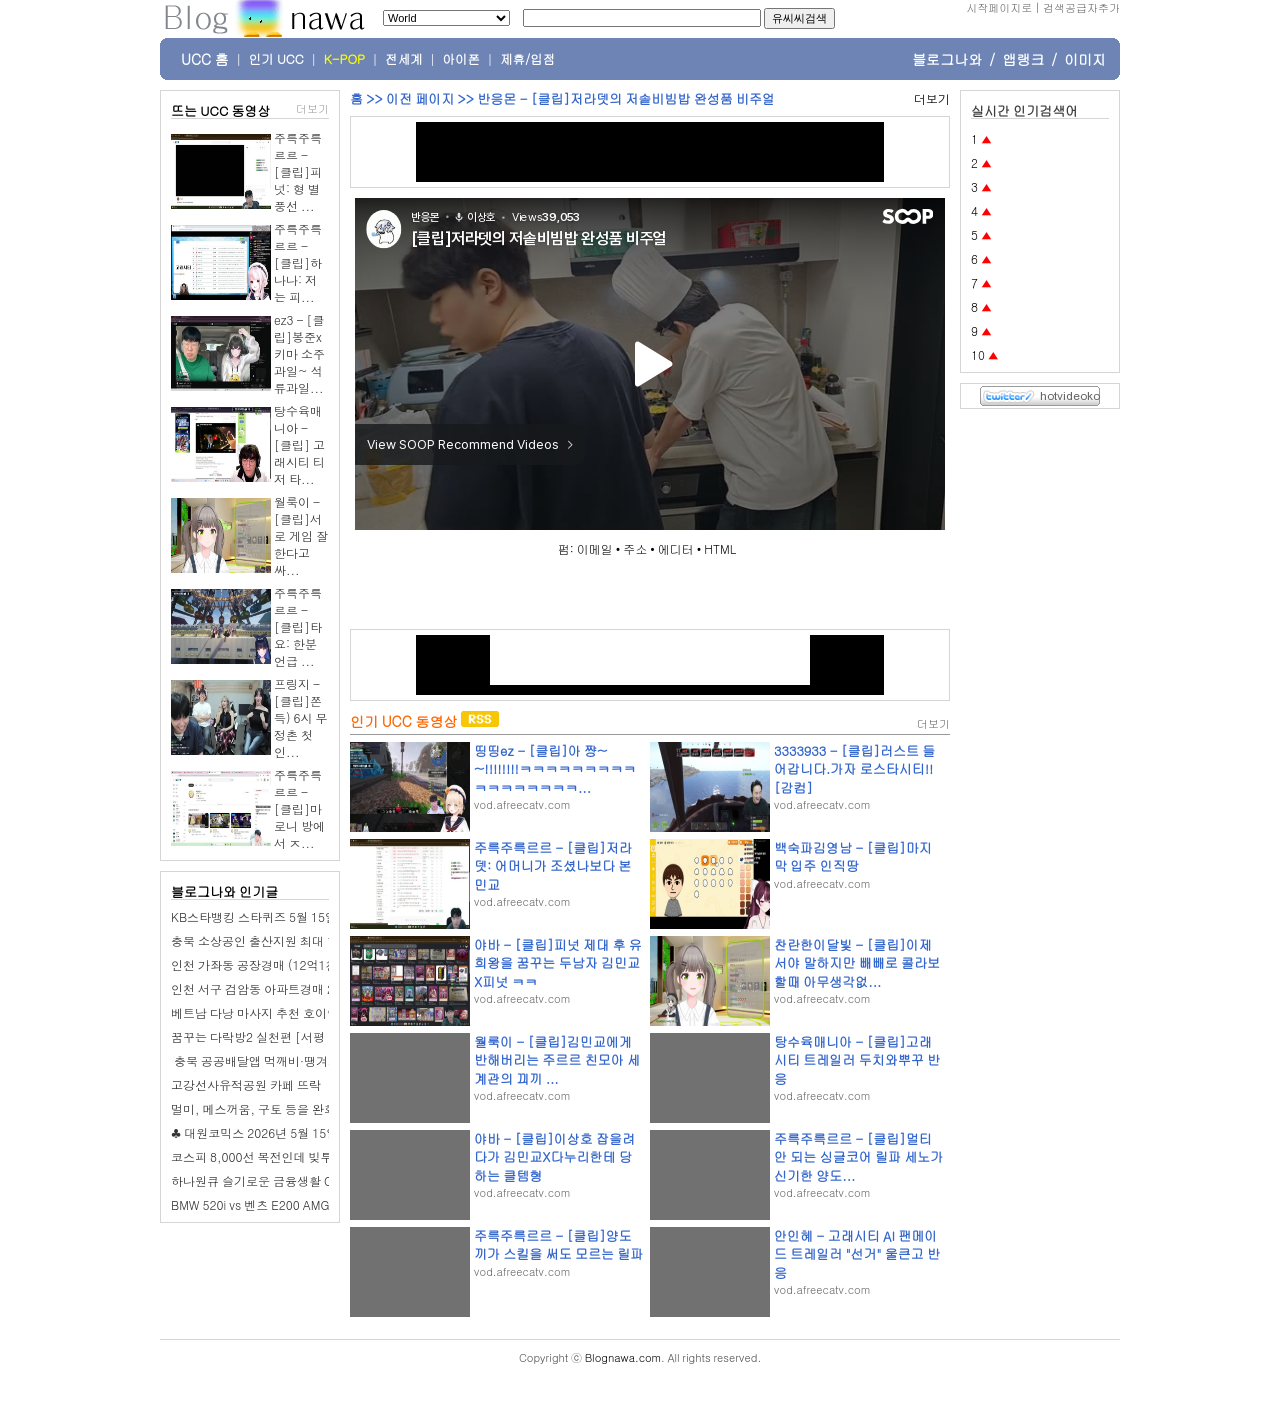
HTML (720, 548)
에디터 (676, 548)
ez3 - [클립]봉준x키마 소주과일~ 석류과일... (299, 353)
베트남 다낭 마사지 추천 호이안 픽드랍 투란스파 (300, 1012)
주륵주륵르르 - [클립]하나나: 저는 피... (298, 262)
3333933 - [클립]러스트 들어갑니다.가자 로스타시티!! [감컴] (854, 768)
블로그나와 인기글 (224, 891)
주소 (635, 548)
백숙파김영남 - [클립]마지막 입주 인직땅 (853, 856)
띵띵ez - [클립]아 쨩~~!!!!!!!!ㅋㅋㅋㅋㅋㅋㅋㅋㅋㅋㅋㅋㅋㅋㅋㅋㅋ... (555, 768)
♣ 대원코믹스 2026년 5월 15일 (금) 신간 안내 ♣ (300, 1132)
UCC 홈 (205, 59)
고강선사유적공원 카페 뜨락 (246, 1084)
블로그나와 (947, 59)
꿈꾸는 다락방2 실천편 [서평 (248, 1036)
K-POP (344, 59)
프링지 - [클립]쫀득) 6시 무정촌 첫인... (301, 717)
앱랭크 (1023, 59)
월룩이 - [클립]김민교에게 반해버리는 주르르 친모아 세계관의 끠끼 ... (557, 1059)
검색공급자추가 (1081, 7)
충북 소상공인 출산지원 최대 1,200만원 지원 (291, 940)
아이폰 (462, 59)
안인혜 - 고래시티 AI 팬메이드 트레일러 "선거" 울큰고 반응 (857, 1253)
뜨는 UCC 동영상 (221, 110)
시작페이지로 (999, 7)
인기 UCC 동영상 (403, 721)
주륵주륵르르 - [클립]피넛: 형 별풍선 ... (298, 171)
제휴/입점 (527, 59)
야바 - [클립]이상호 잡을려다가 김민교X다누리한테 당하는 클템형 (554, 1156)
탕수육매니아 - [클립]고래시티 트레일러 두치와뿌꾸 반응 (857, 1059)
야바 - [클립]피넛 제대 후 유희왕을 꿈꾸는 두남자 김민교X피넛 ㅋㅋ (558, 962)
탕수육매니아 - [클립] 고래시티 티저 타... (299, 444)
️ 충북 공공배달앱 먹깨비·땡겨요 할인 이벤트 (288, 1060)
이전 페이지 (420, 98)
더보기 (312, 108)
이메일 (595, 548)
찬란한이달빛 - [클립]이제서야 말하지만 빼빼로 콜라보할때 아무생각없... (857, 962)
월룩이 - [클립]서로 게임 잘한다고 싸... (301, 535)
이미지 (1085, 59)
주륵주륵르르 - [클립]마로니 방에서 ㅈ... (299, 808)
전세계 (404, 59)
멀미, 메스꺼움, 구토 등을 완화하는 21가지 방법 (299, 1108)
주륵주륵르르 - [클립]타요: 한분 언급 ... (298, 626)
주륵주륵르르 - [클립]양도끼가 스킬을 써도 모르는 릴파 (558, 1244)
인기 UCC (276, 59)
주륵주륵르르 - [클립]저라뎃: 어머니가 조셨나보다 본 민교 (553, 865)
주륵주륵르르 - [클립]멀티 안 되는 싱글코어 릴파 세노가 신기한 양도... (858, 1156)
